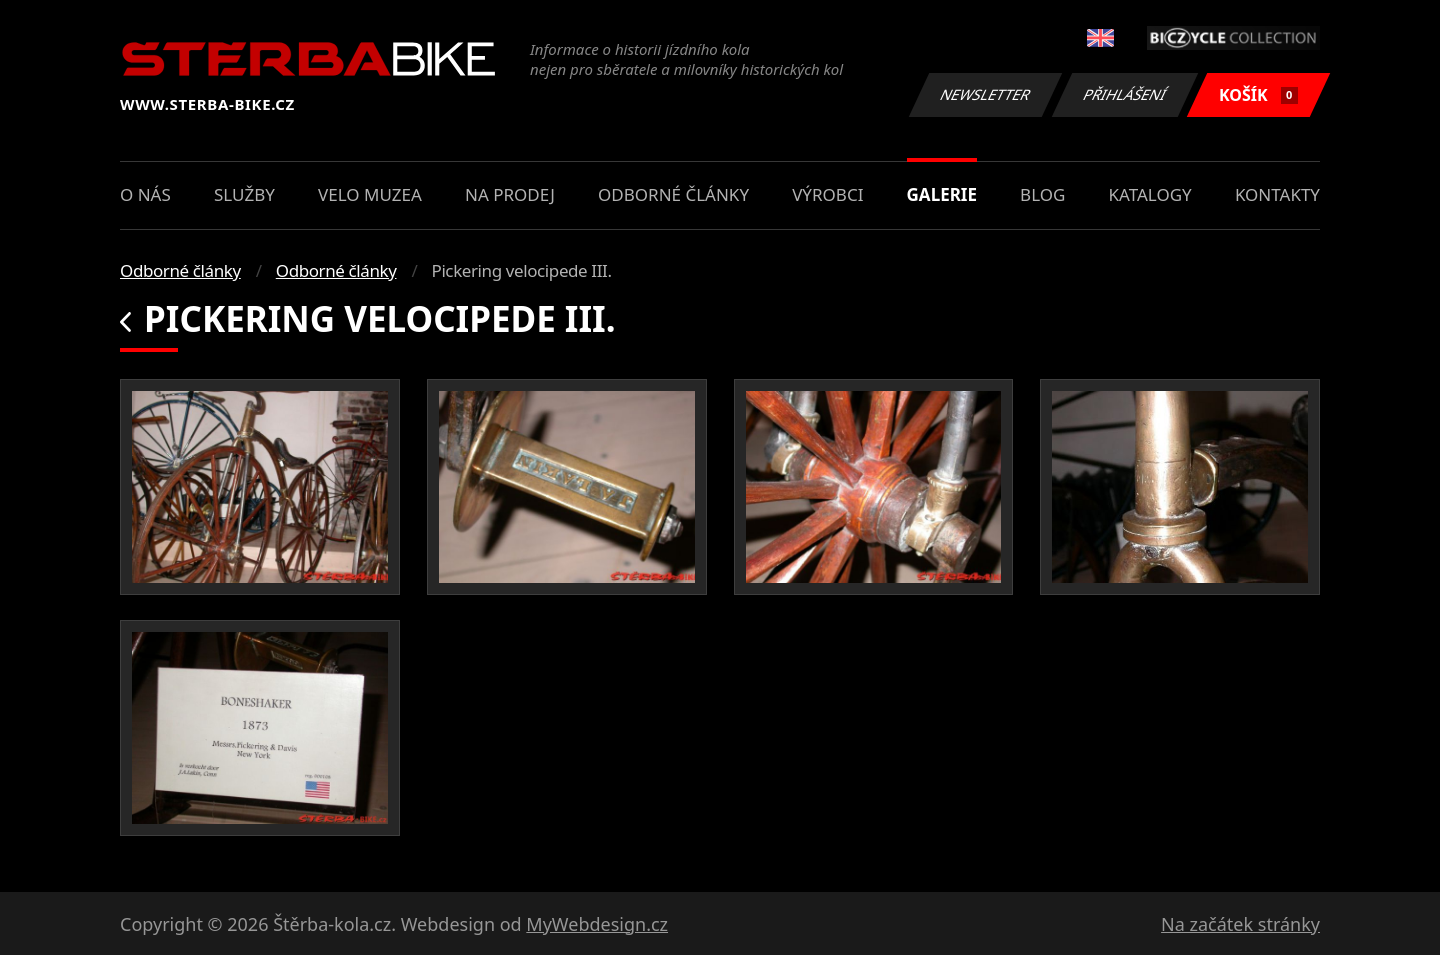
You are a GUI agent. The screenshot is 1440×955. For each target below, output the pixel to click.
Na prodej (510, 194)
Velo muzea (370, 194)
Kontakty (1277, 194)
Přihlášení (1124, 94)
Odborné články (673, 194)
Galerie (942, 194)
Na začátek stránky (1240, 924)
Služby (244, 194)
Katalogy (1150, 194)
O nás (145, 194)
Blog (1042, 194)
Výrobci (827, 194)
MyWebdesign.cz (597, 924)
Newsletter (985, 94)
